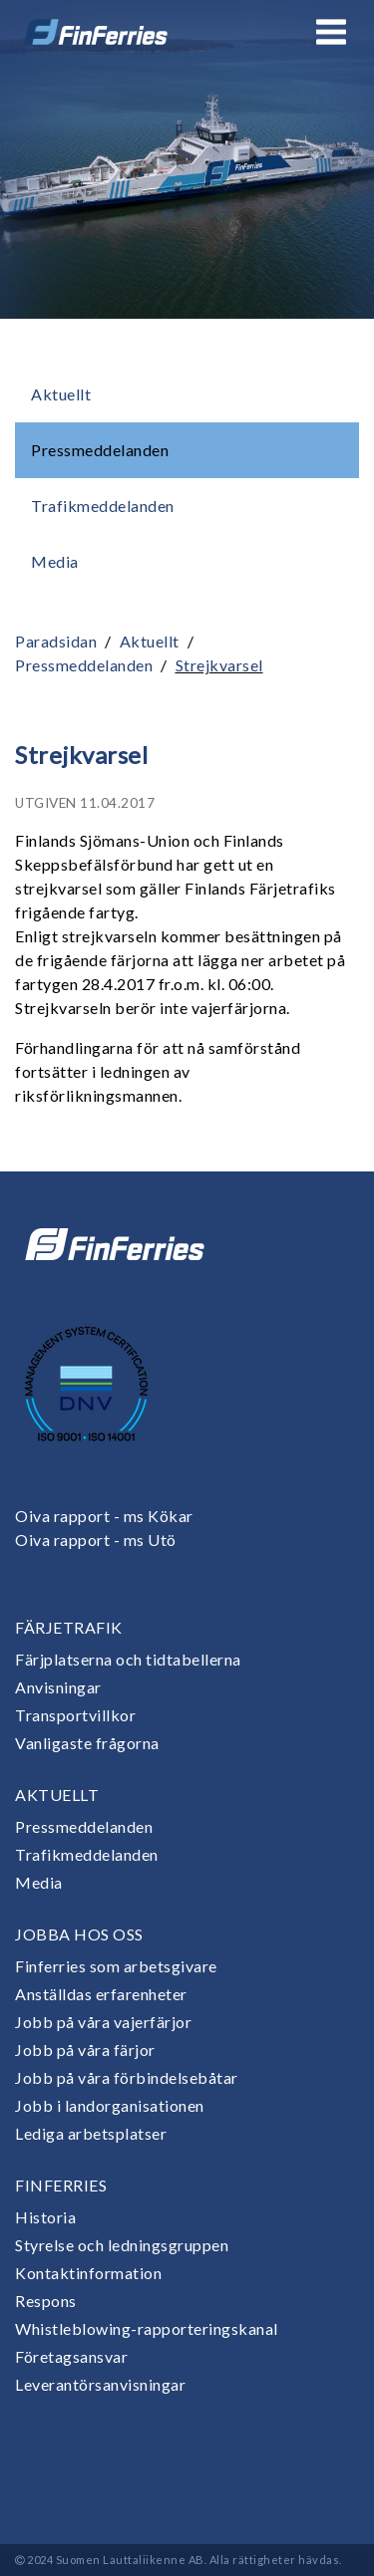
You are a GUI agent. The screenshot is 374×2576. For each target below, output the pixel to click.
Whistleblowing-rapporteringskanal (146, 2328)
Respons (46, 2300)
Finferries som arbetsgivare (116, 1965)
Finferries (61, 2185)
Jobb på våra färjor (85, 2049)
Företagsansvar (71, 2356)
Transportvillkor (75, 1714)
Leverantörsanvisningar (100, 2384)
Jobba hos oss (79, 1934)
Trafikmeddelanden (103, 505)
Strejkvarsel (219, 664)
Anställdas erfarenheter (101, 1993)
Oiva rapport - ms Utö (96, 1539)
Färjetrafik (69, 1627)
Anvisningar (58, 1686)
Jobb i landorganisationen (109, 2105)
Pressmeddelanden (100, 449)
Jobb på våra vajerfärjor (103, 2021)
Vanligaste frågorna (87, 1742)
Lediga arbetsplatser (91, 2133)
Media (55, 561)
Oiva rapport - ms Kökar (104, 1515)
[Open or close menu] (331, 32)
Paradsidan (56, 641)
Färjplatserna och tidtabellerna (128, 1659)
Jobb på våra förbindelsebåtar (126, 2077)
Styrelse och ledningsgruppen (121, 2244)
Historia (45, 2216)
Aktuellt (61, 394)
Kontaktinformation (88, 2272)
